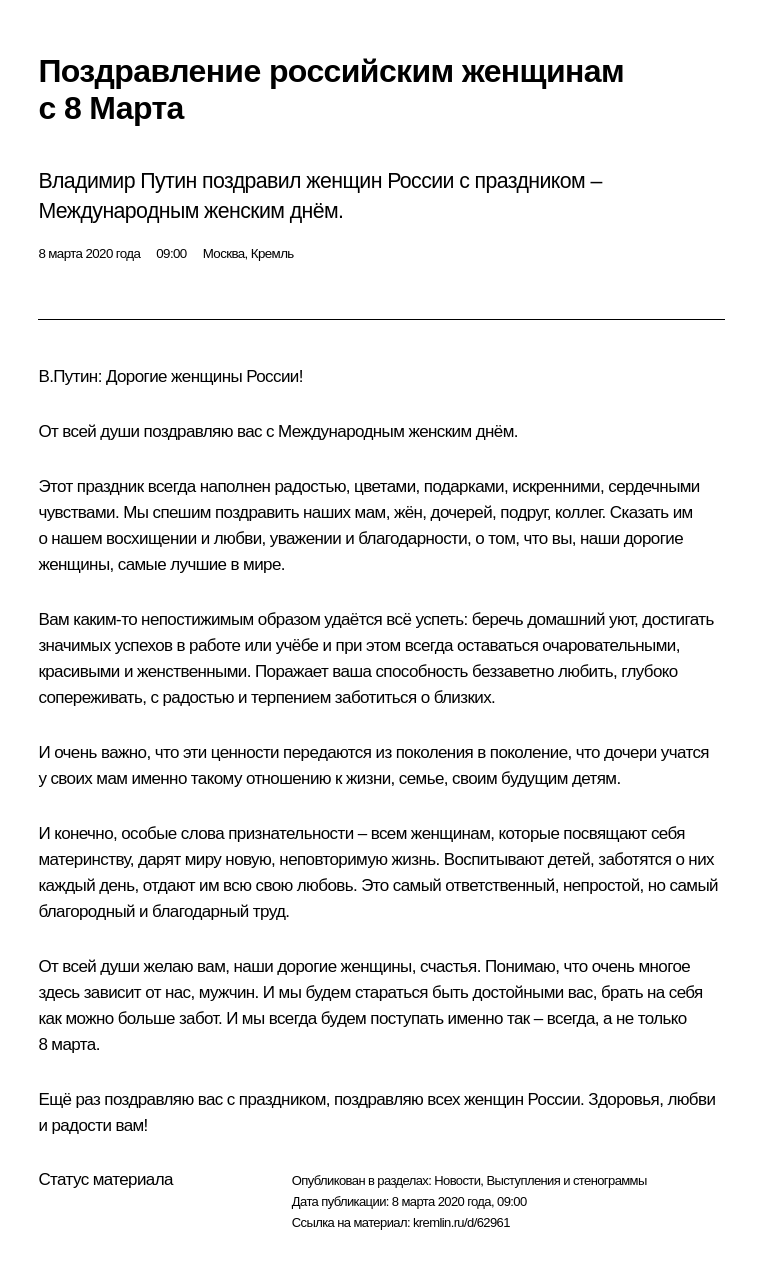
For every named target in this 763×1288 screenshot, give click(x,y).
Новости (457, 1180)
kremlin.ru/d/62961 (461, 1222)
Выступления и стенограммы (566, 1180)
